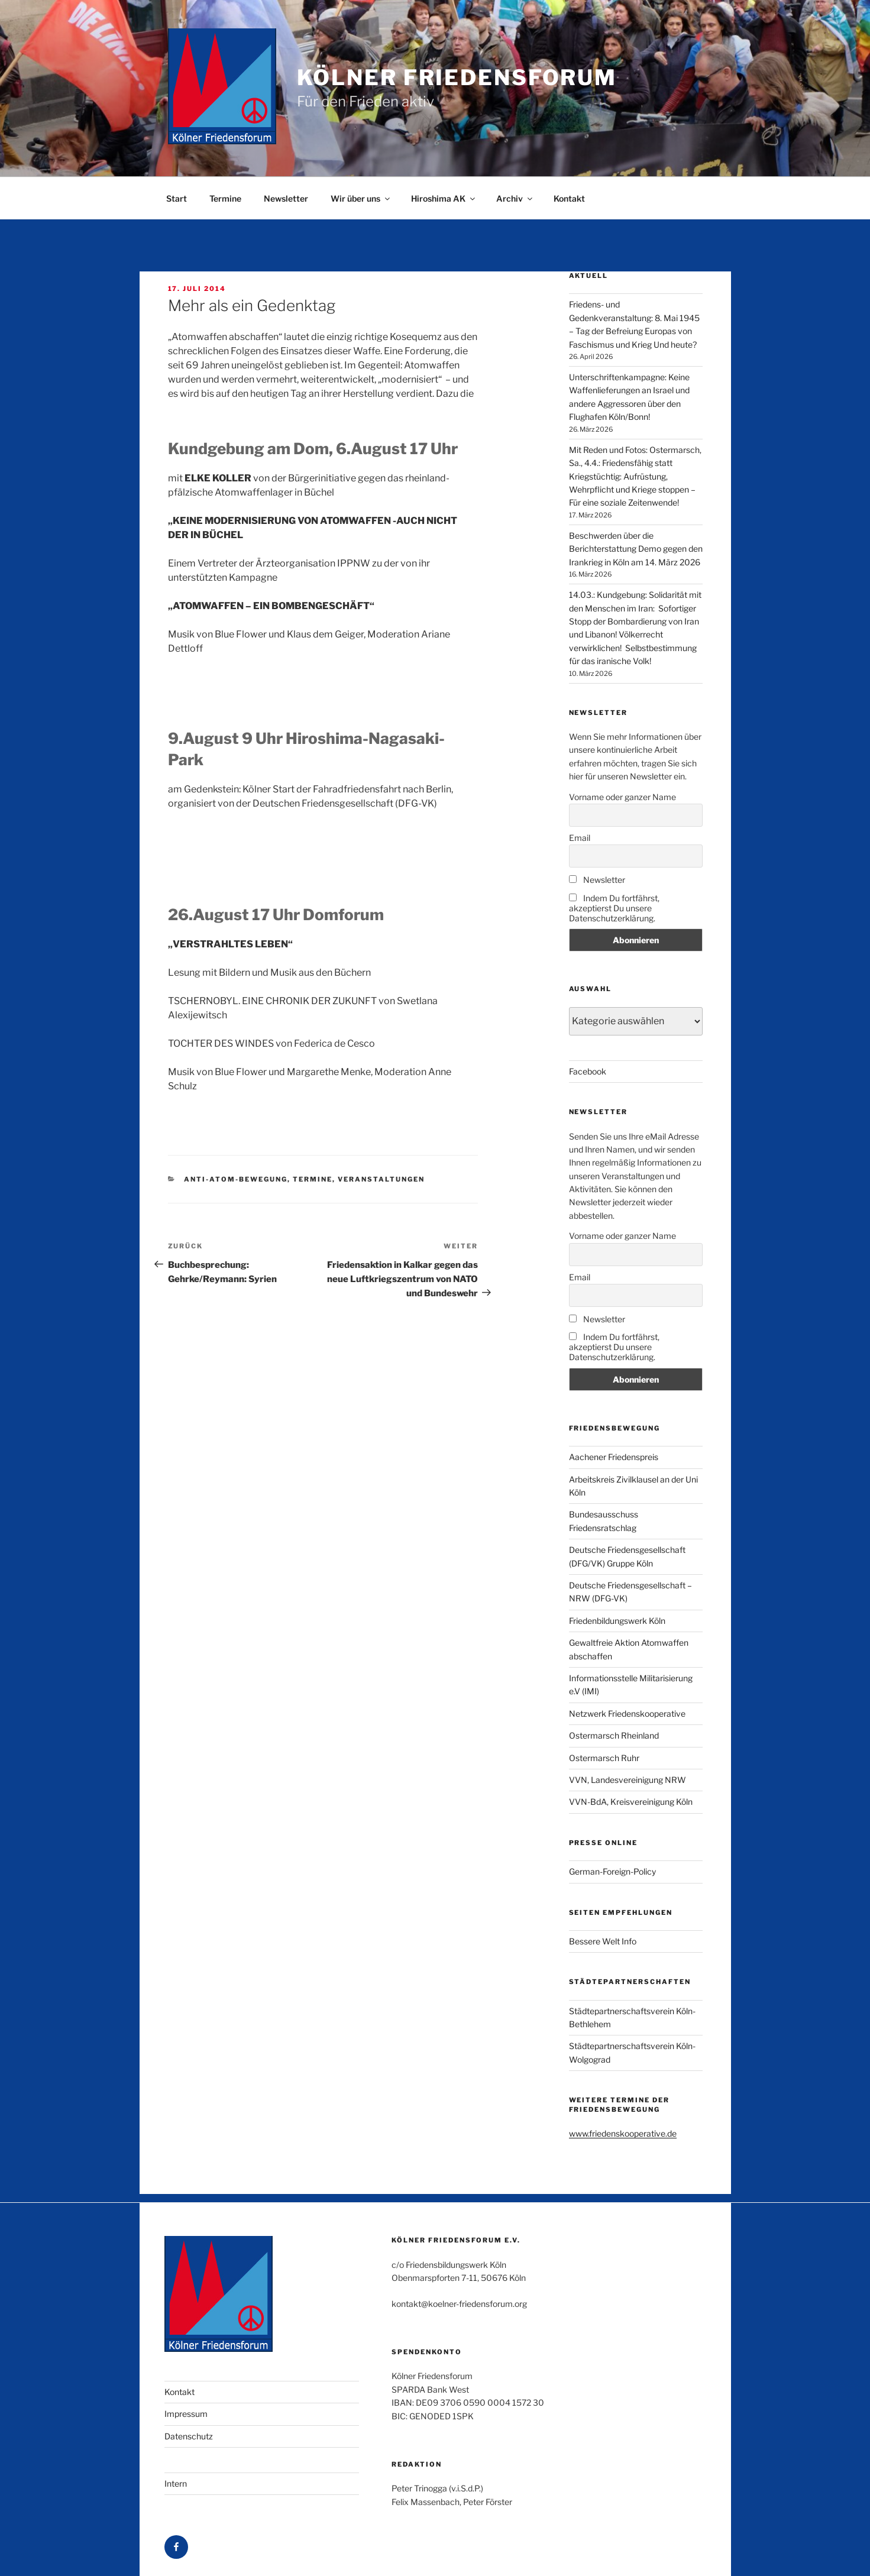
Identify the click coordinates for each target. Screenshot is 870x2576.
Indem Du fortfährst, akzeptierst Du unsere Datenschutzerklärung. (614, 908)
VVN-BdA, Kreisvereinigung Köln (631, 1802)
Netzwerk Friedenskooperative (627, 1713)
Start (176, 198)
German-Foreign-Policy (612, 1871)
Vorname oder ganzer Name (622, 797)
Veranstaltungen (381, 1179)
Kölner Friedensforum (457, 77)
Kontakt (569, 198)
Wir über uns (361, 198)
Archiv (515, 198)
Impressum (186, 2414)
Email (579, 838)
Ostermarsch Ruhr (604, 1758)
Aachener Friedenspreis (613, 1457)
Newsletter (286, 198)
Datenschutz (188, 2436)
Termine (225, 198)
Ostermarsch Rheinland (614, 1735)
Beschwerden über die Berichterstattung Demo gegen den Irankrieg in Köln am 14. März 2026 (636, 548)
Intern (175, 2483)
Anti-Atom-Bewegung (235, 1179)
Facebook (587, 1071)
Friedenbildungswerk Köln (617, 1621)
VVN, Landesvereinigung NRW (627, 1780)
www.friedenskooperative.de (623, 2133)
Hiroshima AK (444, 198)
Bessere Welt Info (602, 1941)
